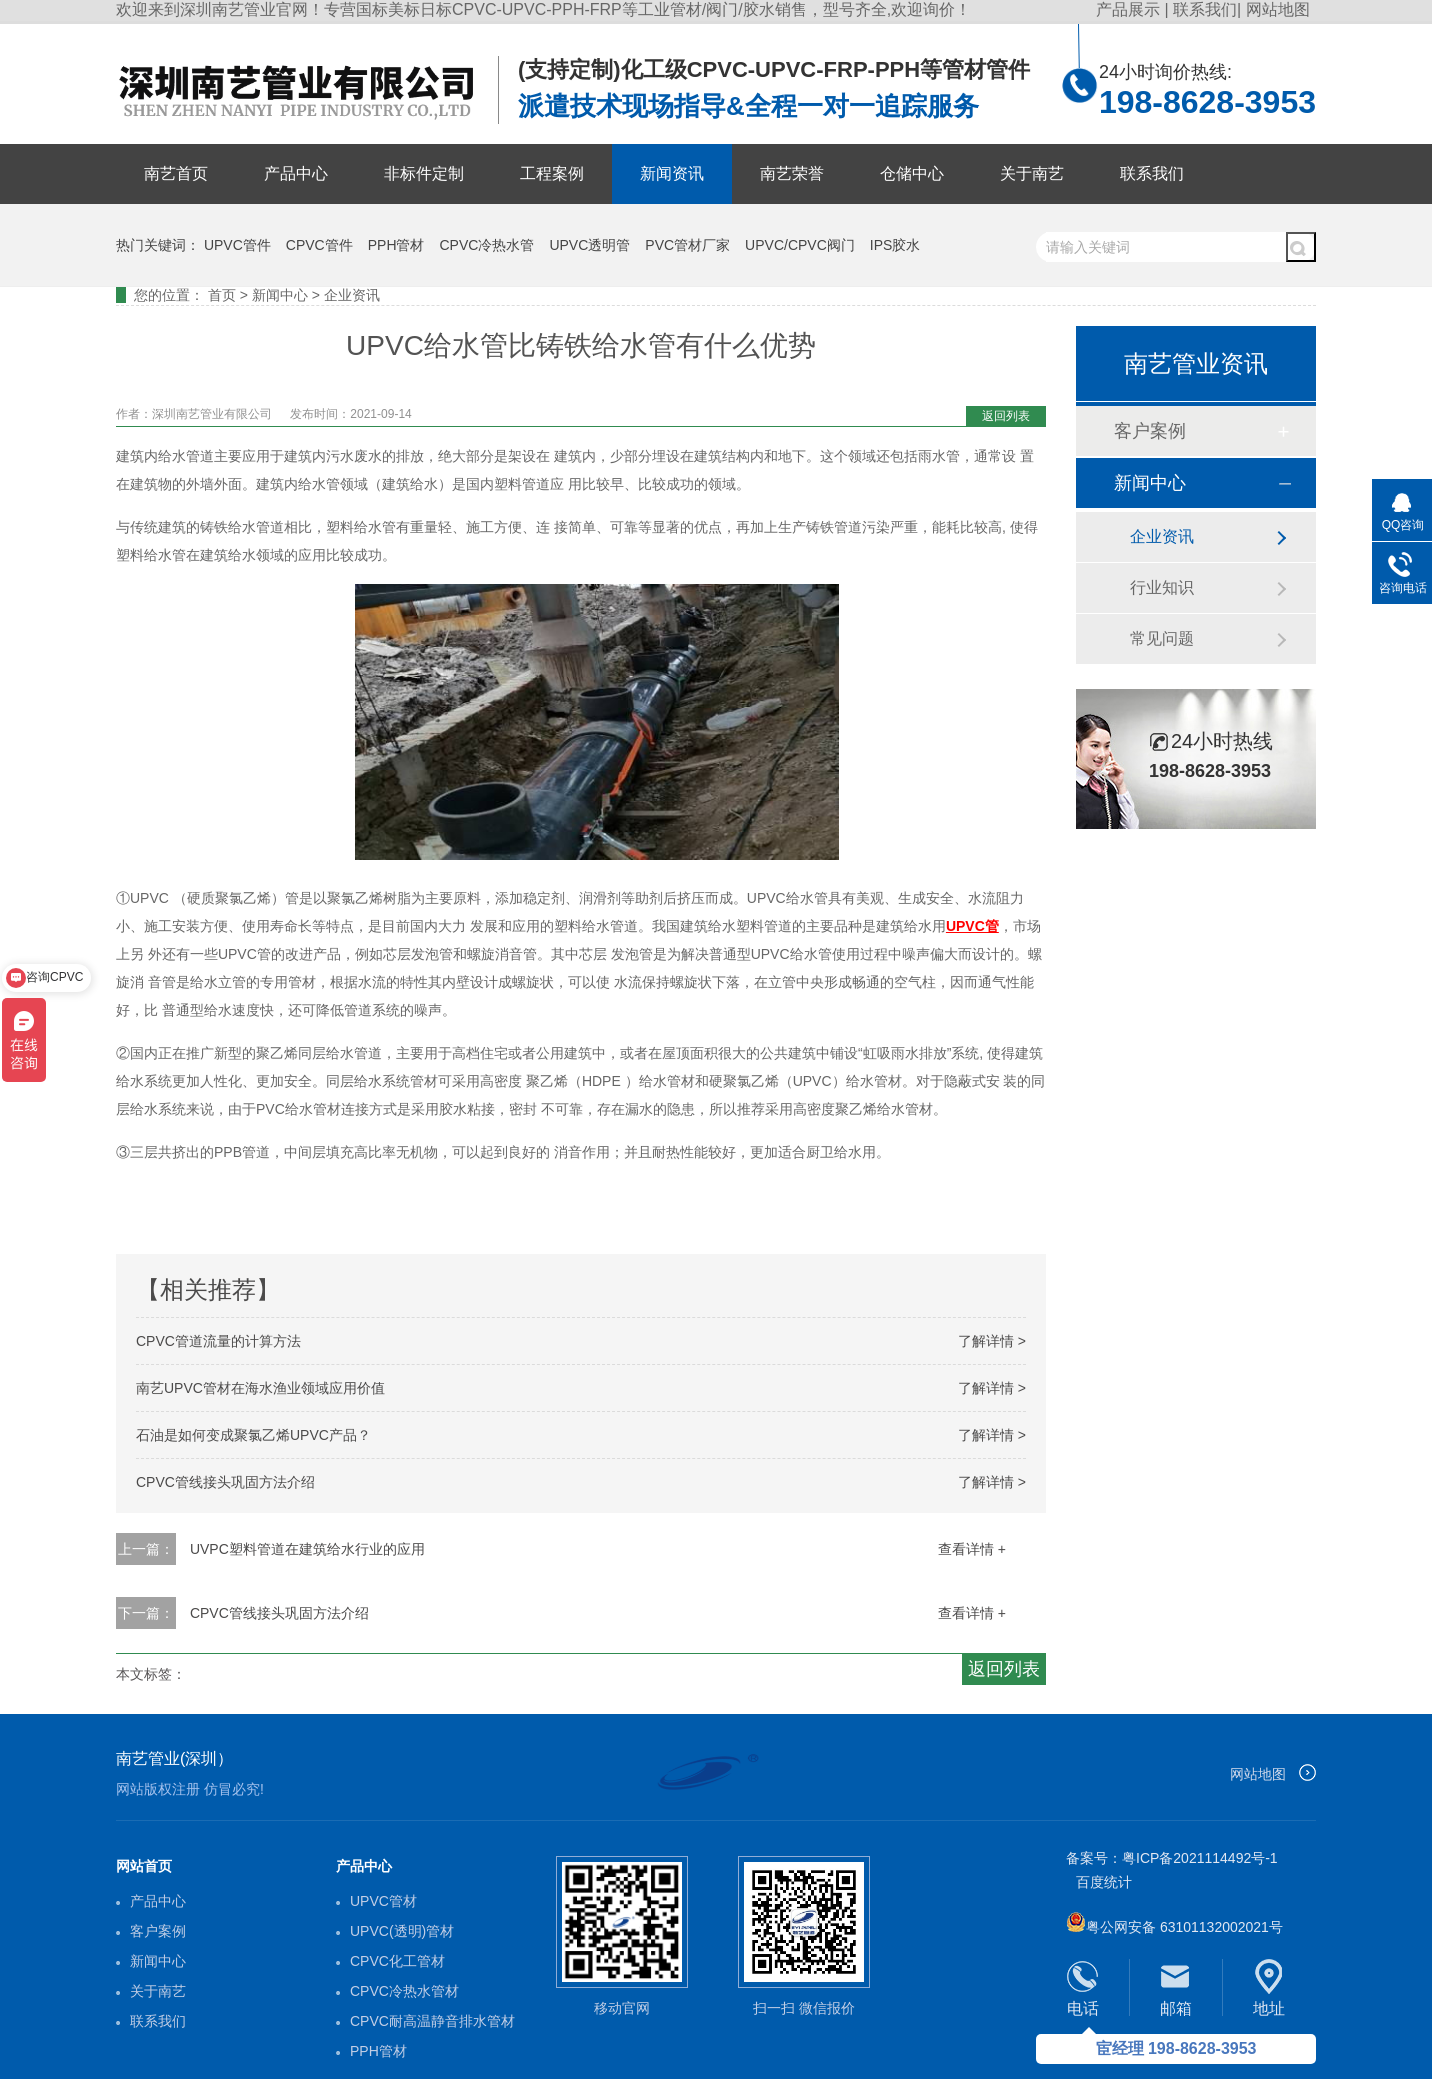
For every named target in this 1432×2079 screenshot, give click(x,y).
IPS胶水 (895, 245)
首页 (222, 295)
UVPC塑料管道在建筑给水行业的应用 (307, 1549)
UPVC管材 (383, 1901)
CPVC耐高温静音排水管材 (432, 2021)
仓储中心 (912, 173)
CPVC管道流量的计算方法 (218, 1341)
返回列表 (1006, 416)
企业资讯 (352, 295)
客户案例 (1150, 431)
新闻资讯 (672, 173)
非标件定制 (424, 173)
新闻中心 (280, 295)
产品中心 (296, 173)
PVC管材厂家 (687, 245)
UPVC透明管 (589, 245)
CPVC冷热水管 (487, 245)
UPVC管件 (237, 245)
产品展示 (1130, 9)
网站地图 (1278, 9)
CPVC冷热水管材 (404, 1991)
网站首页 (144, 1866)
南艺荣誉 (792, 173)
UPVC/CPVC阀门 (800, 245)
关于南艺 (1032, 173)
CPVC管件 (319, 245)
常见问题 (1162, 638)
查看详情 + (972, 1549)
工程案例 (552, 173)
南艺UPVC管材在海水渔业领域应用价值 (260, 1388)
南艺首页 (176, 173)
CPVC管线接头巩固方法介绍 (225, 1482)
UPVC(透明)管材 (402, 1931)
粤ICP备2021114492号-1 (1200, 1858)
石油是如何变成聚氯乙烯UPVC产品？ (253, 1435)
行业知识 (1162, 587)
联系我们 (1205, 9)
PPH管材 (396, 245)
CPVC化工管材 (397, 1961)
